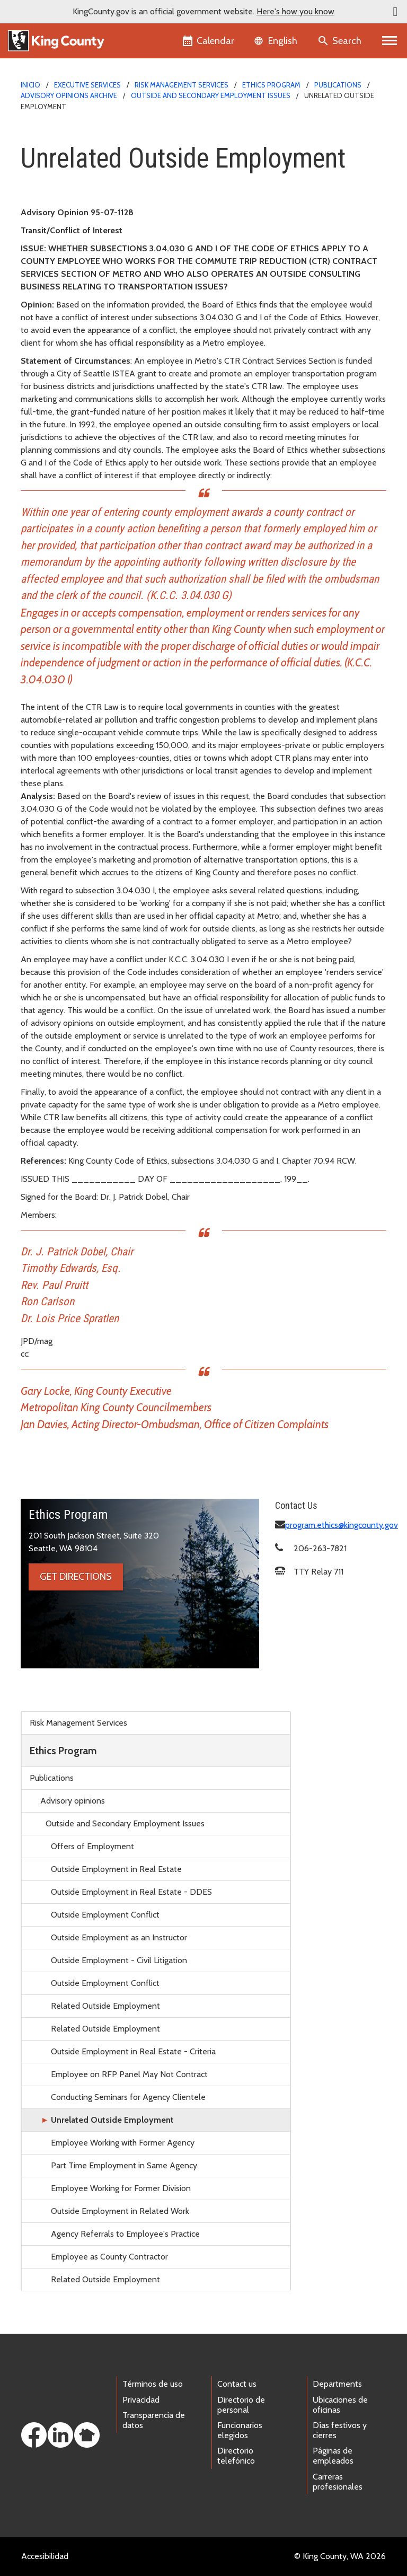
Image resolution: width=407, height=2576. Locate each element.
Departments (337, 2384)
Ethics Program (271, 85)
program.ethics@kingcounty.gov (341, 1525)
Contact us (236, 2384)
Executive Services (87, 85)
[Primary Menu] (390, 40)
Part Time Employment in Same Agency (124, 2165)
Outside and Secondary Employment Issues (210, 95)
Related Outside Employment (105, 2006)
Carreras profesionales (337, 2482)
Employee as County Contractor (109, 2257)
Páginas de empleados (333, 2456)
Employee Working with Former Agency (122, 2143)
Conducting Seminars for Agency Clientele (128, 2097)
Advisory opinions (72, 1801)
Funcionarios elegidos (239, 2430)
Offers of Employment (92, 1846)
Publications (337, 85)
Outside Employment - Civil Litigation (119, 1960)
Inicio (30, 85)
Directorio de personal (241, 2405)
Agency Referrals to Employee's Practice (125, 2234)
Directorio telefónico (236, 2456)
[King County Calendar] (209, 40)
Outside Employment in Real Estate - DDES (131, 1892)
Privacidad (141, 2400)
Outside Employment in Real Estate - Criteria (133, 2051)
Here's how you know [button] (295, 11)
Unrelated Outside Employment (112, 2120)
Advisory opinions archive (69, 95)
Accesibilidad (44, 2556)
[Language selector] (276, 40)
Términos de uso (152, 2384)
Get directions (76, 1576)
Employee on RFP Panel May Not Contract (129, 2074)
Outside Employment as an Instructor (119, 1937)
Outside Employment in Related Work (120, 2211)
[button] (395, 11)
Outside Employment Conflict (105, 1915)
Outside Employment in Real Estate (116, 1869)
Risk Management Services (181, 85)
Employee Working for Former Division (121, 2188)
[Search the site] (340, 40)
